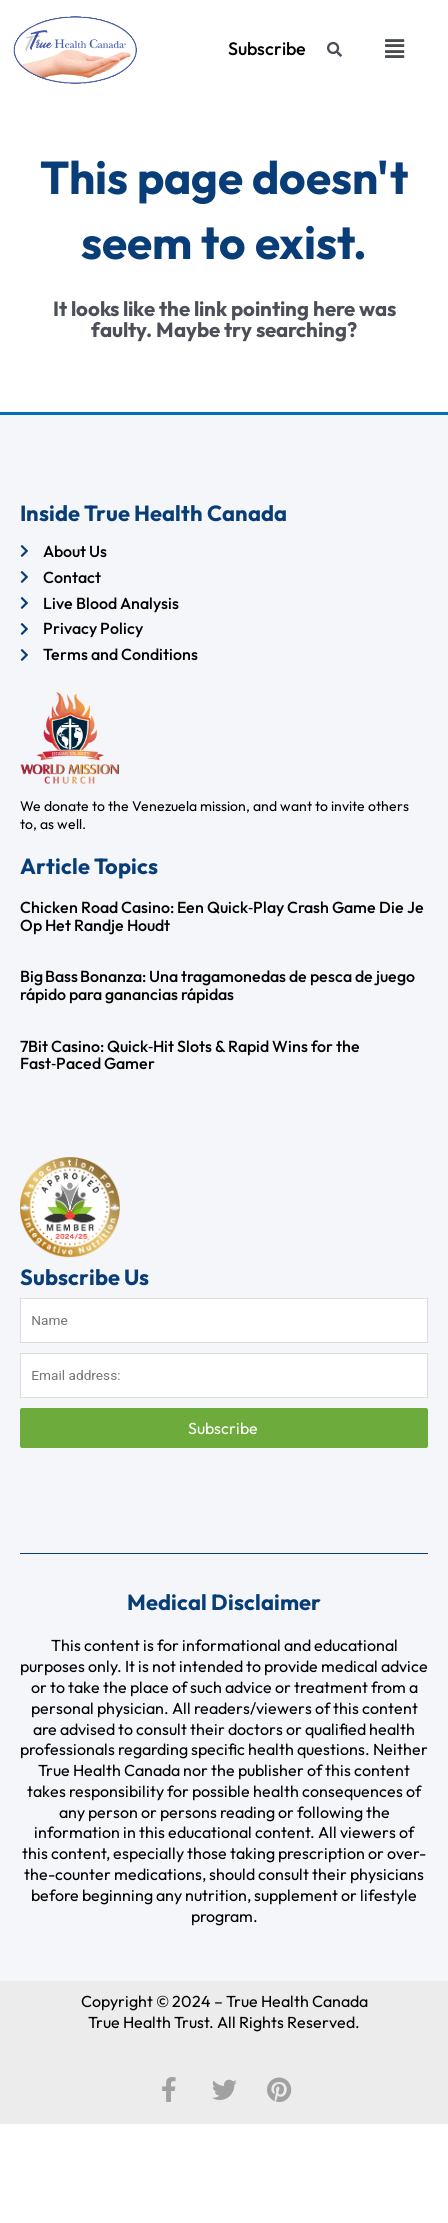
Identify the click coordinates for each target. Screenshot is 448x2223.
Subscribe (224, 1428)
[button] (395, 48)
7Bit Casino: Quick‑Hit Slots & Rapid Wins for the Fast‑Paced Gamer (190, 1055)
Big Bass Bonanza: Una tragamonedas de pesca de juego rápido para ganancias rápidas (217, 985)
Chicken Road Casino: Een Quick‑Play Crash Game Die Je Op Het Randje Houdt (222, 916)
